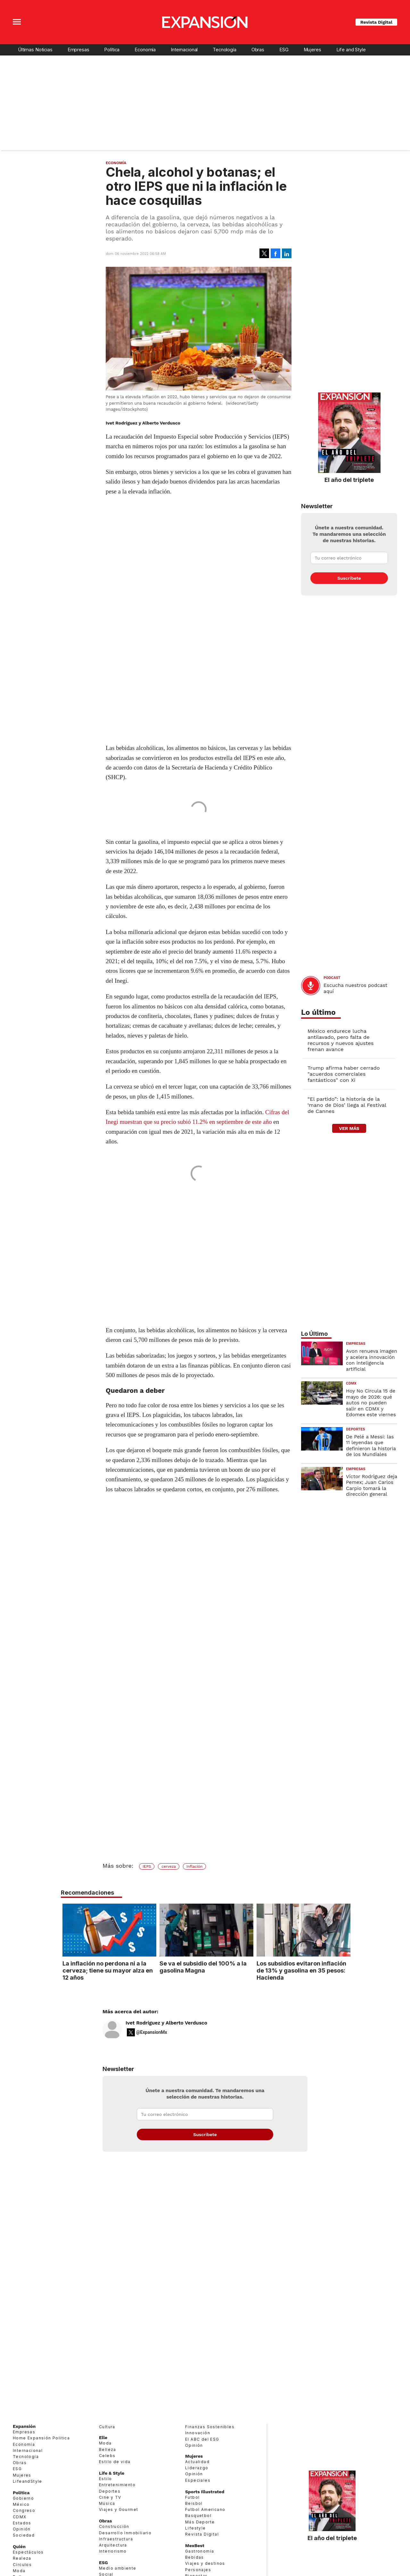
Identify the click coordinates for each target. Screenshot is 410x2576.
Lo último (318, 1012)
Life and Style (351, 50)
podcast (332, 978)
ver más (349, 1128)
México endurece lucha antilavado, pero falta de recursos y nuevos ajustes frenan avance (340, 1040)
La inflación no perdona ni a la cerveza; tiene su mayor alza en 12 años (106, 1970)
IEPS (147, 1866)
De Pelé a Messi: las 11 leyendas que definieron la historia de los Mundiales (371, 1445)
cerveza (168, 1866)
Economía (145, 50)
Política (111, 50)
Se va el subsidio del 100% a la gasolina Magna (201, 1967)
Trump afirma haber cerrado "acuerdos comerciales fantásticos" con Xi (344, 1074)
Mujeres (312, 50)
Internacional (184, 50)
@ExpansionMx (151, 2032)
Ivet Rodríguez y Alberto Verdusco (166, 2023)
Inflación (194, 1866)
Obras (257, 50)
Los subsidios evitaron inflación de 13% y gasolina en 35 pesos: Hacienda (300, 1970)
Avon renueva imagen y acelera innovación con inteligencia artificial (371, 1360)
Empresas (78, 50)
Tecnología (224, 50)
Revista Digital (376, 22)
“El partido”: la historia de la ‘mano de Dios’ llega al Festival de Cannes (347, 1105)
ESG (284, 50)
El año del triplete (349, 479)
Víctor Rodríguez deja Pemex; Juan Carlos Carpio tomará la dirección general (371, 1485)
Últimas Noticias (35, 50)
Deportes (355, 1429)
